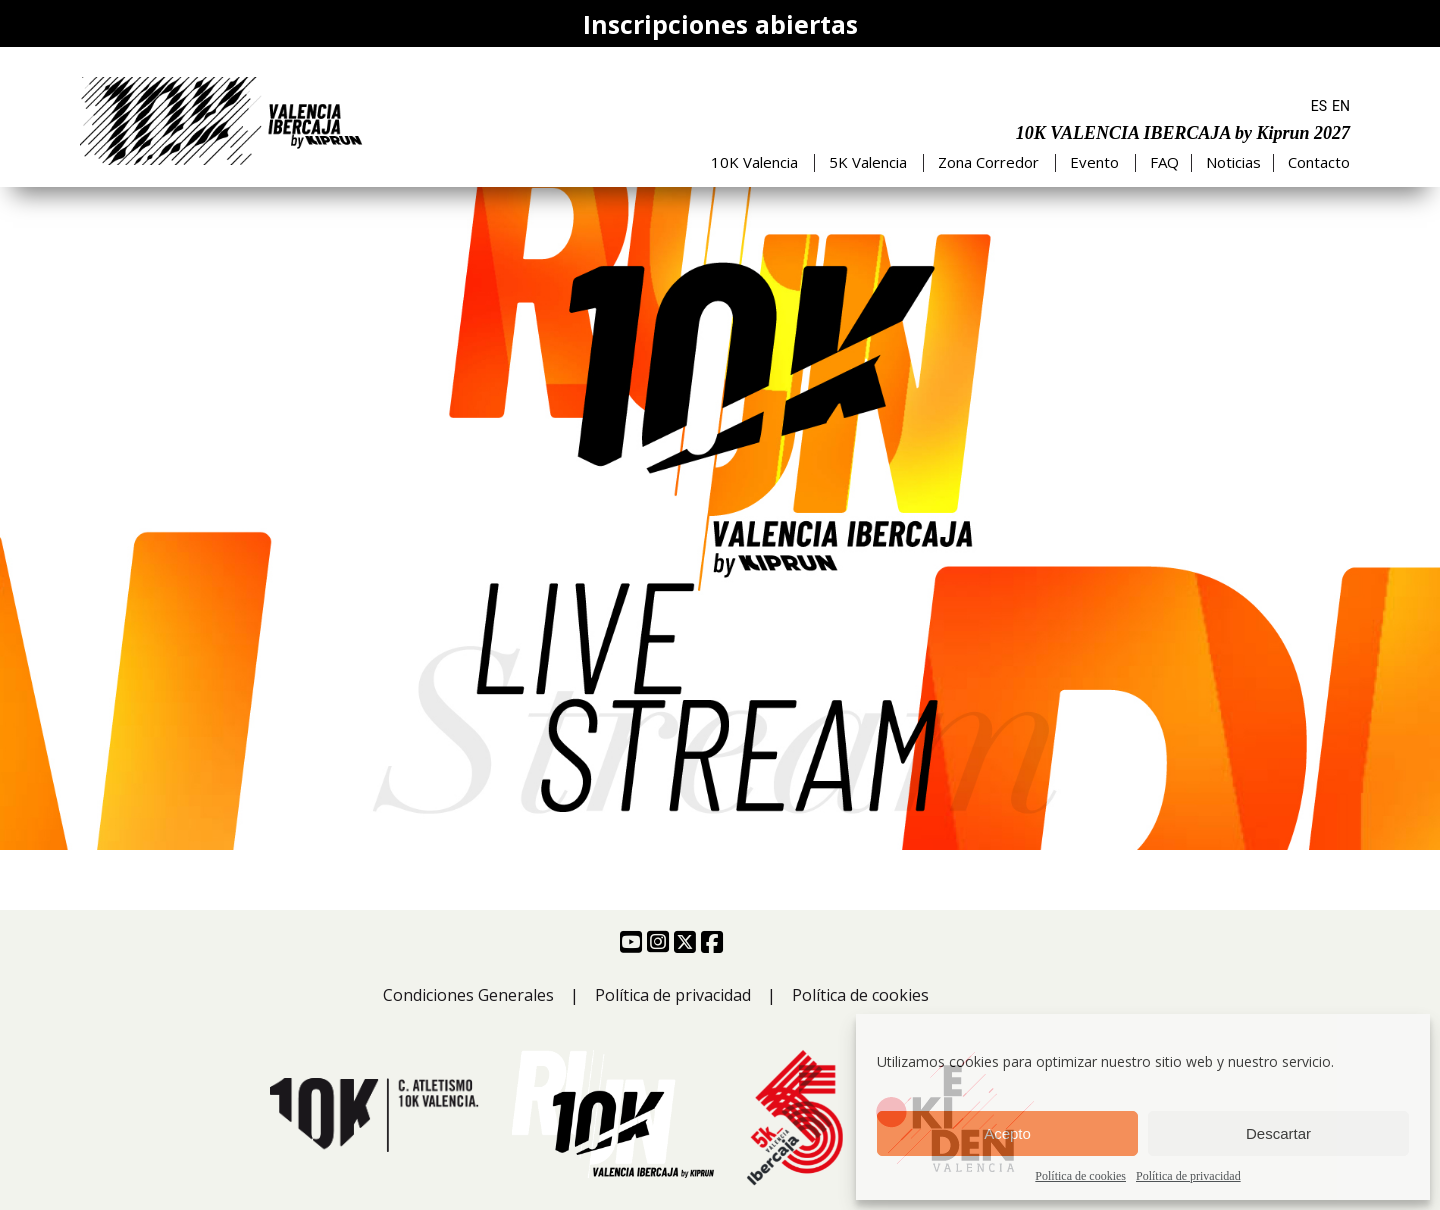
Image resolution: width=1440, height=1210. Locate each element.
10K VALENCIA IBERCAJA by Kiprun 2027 (1183, 133)
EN (1341, 106)
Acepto (1007, 1133)
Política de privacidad (1188, 1176)
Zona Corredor (988, 162)
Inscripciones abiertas (720, 24)
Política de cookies (1080, 1176)
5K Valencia (868, 162)
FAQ (1164, 162)
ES (1319, 106)
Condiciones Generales (468, 995)
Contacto (1319, 162)
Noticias (1233, 162)
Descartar (1278, 1133)
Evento (1094, 162)
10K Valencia (754, 162)
